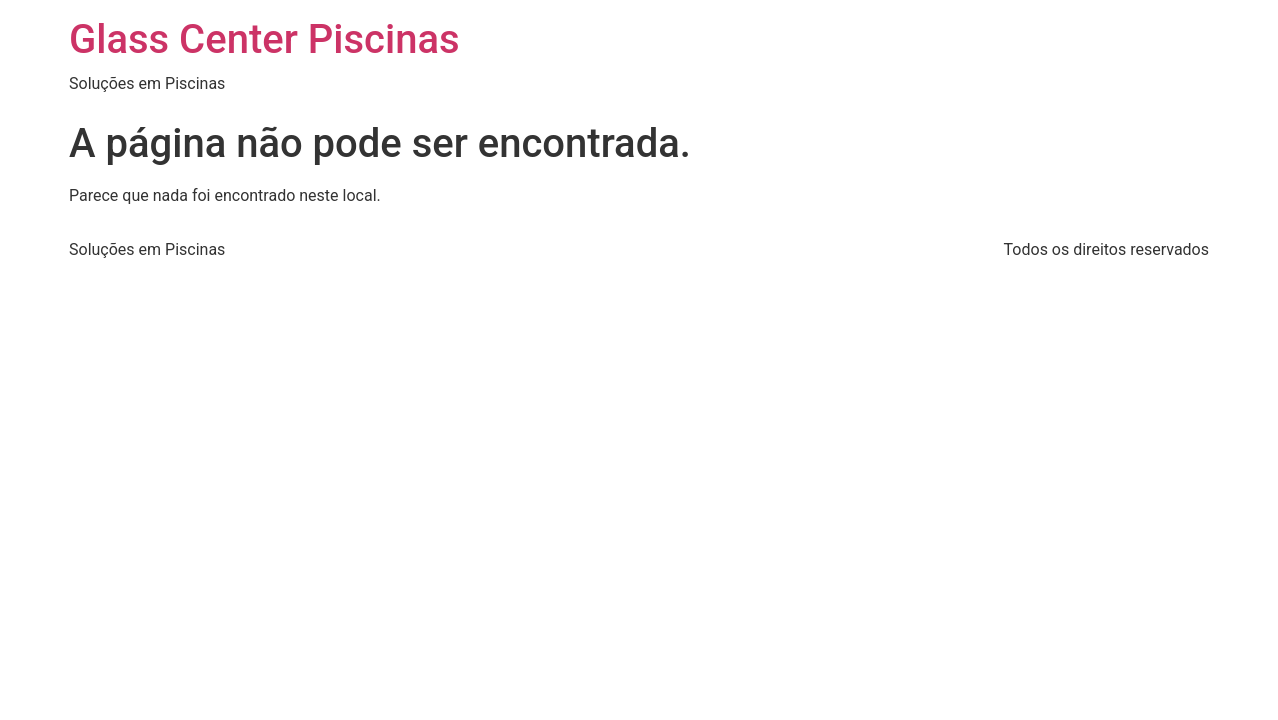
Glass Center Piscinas (264, 39)
